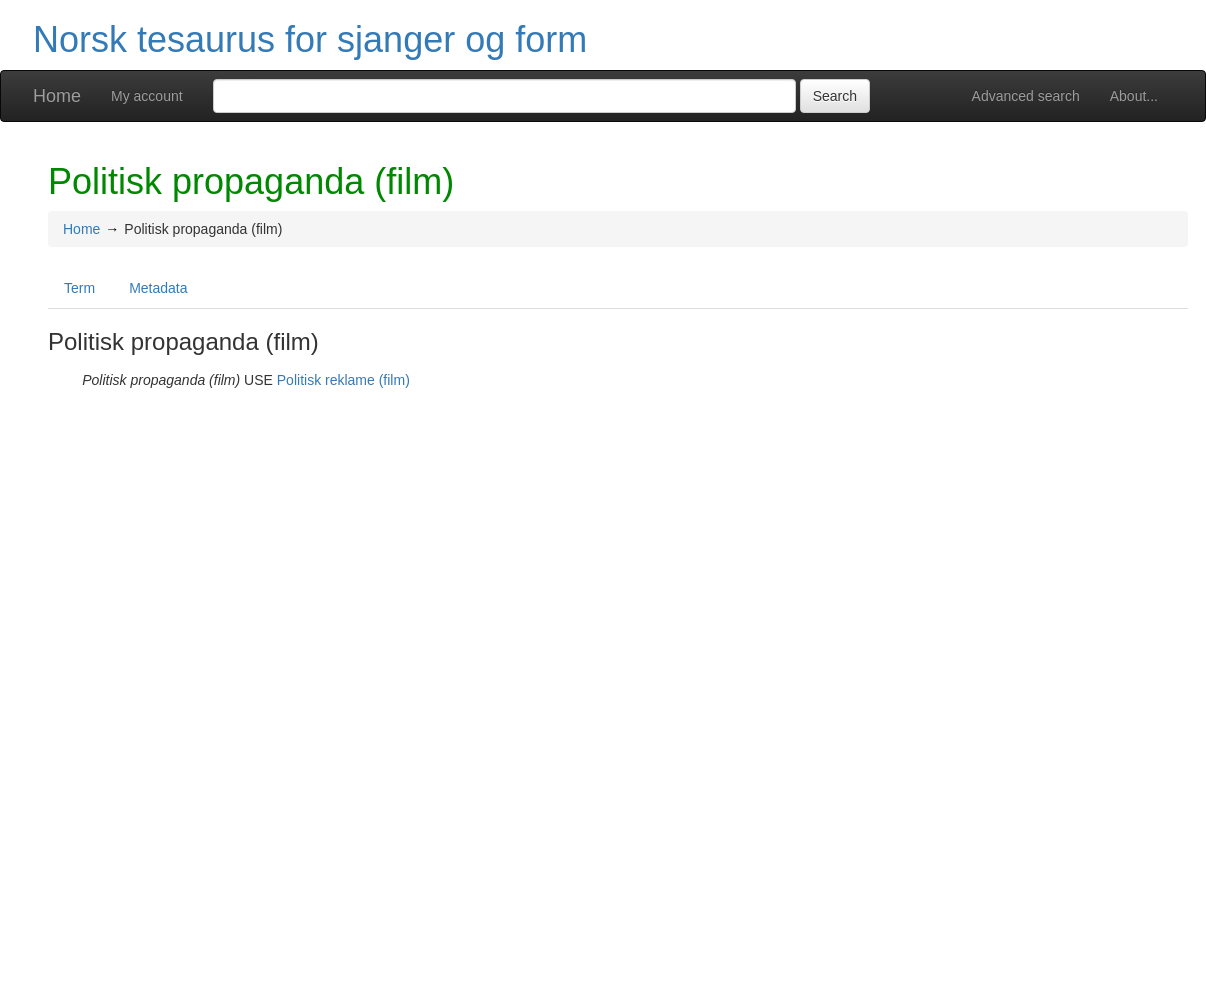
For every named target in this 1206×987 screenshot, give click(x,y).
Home (57, 96)
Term (79, 288)
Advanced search (1026, 96)
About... (1134, 96)
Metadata (158, 288)
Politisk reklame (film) (343, 380)
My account (147, 96)
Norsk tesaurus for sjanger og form (310, 39)
